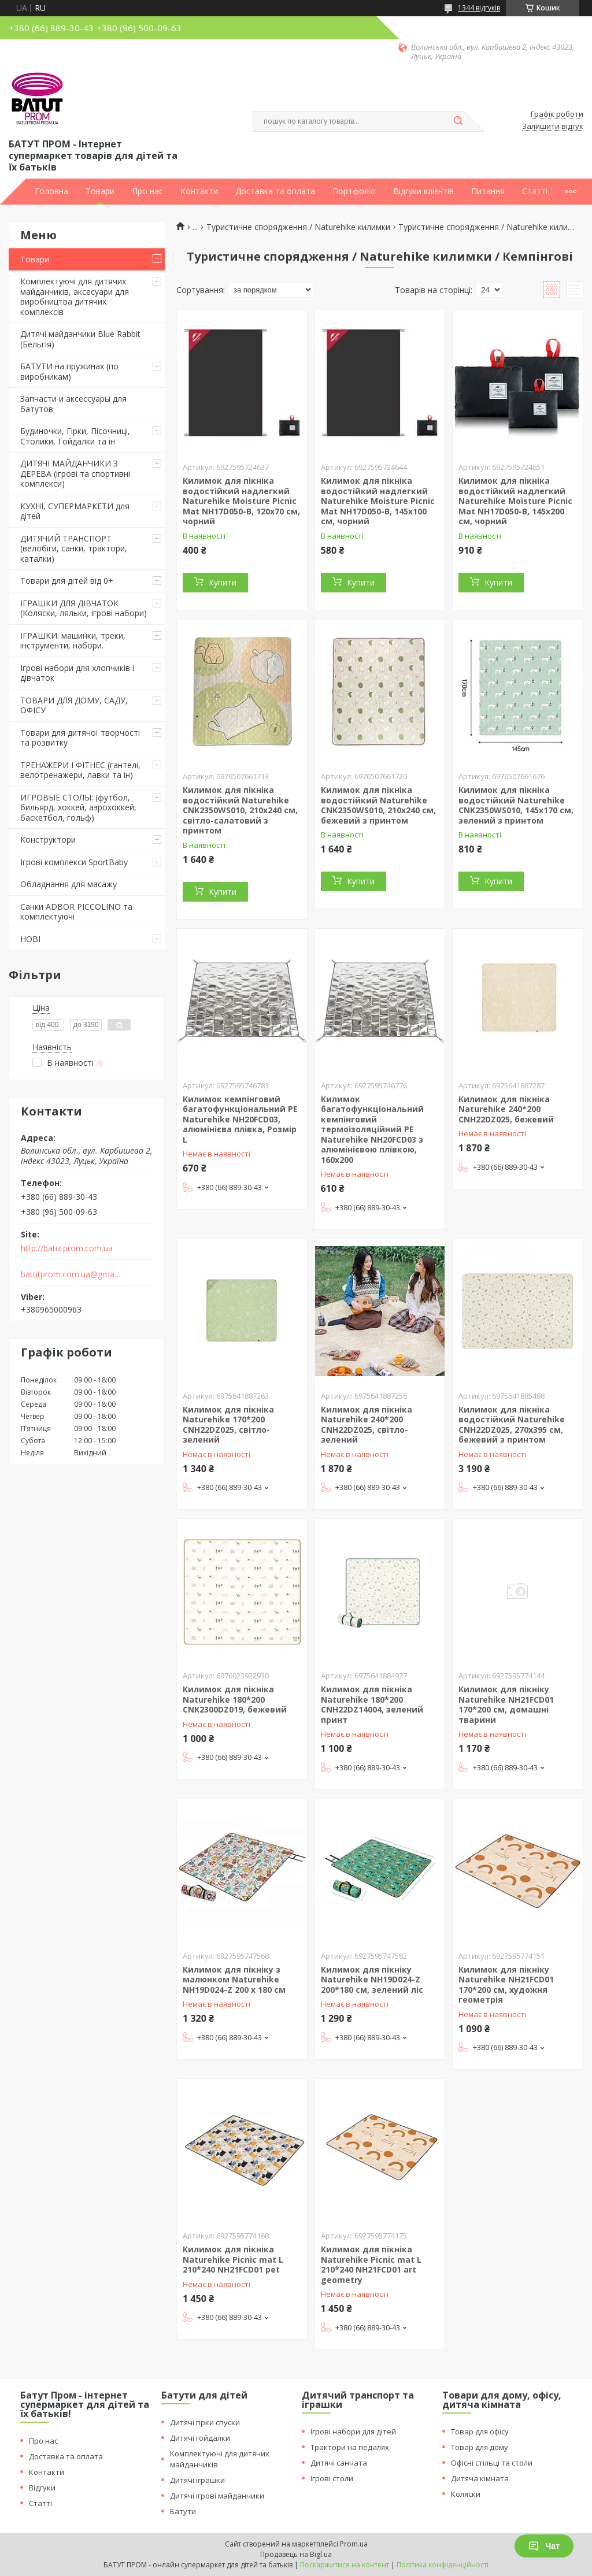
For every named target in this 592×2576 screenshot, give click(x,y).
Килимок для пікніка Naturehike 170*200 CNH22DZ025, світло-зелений (228, 1424)
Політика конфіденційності (443, 2565)
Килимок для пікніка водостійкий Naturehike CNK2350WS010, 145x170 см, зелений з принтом (516, 805)
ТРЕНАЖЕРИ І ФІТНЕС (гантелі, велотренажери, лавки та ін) (80, 770)
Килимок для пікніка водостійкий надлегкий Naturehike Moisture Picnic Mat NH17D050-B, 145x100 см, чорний (378, 501)
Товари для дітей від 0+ (66, 580)
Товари (100, 191)
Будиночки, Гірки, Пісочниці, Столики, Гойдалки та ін (75, 436)
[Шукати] (457, 121)
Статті (534, 191)
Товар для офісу (480, 2431)
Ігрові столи (331, 2478)
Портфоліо (354, 191)
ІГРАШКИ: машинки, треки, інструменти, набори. (72, 640)
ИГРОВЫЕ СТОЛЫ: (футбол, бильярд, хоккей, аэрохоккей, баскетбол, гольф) (78, 807)
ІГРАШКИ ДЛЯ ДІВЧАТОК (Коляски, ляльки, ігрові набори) (83, 608)
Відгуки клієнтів (423, 191)
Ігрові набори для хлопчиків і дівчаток (77, 673)
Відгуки (42, 2487)
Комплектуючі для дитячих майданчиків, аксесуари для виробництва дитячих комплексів (74, 296)
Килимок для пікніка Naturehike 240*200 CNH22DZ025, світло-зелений (366, 1424)
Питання (488, 191)
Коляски (465, 2494)
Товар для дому (479, 2447)
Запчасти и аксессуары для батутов (73, 403)
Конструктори (48, 839)
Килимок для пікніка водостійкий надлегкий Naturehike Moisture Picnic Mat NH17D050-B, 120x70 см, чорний (241, 501)
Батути (183, 2511)
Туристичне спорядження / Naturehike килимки (298, 227)
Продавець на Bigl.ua (296, 2554)
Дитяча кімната (480, 2478)
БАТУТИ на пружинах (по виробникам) (69, 371)
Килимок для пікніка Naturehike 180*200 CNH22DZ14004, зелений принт (372, 1704)
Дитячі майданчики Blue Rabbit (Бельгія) (80, 339)
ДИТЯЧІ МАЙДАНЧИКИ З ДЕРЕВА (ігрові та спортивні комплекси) (75, 473)
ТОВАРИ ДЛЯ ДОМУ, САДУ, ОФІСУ (74, 705)
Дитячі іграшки (197, 2480)
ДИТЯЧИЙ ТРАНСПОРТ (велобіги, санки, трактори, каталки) (73, 548)
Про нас (147, 191)
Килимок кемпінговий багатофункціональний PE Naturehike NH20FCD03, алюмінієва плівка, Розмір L (240, 1119)
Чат (544, 2546)
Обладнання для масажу (68, 884)
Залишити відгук (552, 127)
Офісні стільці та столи (491, 2463)
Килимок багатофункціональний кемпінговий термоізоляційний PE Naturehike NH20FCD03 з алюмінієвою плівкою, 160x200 (372, 1129)
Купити (222, 582)
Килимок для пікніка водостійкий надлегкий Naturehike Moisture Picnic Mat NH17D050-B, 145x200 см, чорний (515, 501)
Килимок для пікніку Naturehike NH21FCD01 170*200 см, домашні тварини (506, 1704)
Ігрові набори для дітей (353, 2431)
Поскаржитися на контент (344, 2565)
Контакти (199, 191)
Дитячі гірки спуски (205, 2422)
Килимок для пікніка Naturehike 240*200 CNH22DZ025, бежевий (506, 1109)
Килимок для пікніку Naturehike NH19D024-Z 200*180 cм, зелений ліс (372, 1979)
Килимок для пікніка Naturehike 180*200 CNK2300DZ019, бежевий (235, 1699)
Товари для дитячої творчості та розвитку (80, 737)
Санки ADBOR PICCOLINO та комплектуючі (76, 911)
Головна (51, 191)
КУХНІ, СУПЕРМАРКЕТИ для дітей (75, 511)
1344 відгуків (479, 8)
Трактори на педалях (349, 2447)
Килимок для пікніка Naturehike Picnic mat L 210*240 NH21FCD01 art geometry (371, 2264)
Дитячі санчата (338, 2463)
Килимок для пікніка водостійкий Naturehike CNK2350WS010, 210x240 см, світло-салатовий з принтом (240, 810)
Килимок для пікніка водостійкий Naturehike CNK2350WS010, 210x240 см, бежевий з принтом (378, 805)
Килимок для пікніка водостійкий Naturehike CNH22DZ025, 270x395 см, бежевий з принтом (511, 1424)
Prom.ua (354, 2544)
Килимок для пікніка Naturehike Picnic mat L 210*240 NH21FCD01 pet (233, 2259)
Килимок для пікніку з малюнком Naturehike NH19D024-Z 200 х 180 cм (234, 1979)
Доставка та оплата (275, 191)
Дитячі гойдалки (200, 2438)
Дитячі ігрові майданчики (217, 2495)
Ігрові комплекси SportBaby (74, 862)
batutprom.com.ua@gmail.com (71, 1274)
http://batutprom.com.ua (67, 1248)
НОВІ (30, 938)
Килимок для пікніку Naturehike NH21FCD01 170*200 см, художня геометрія (506, 1985)
